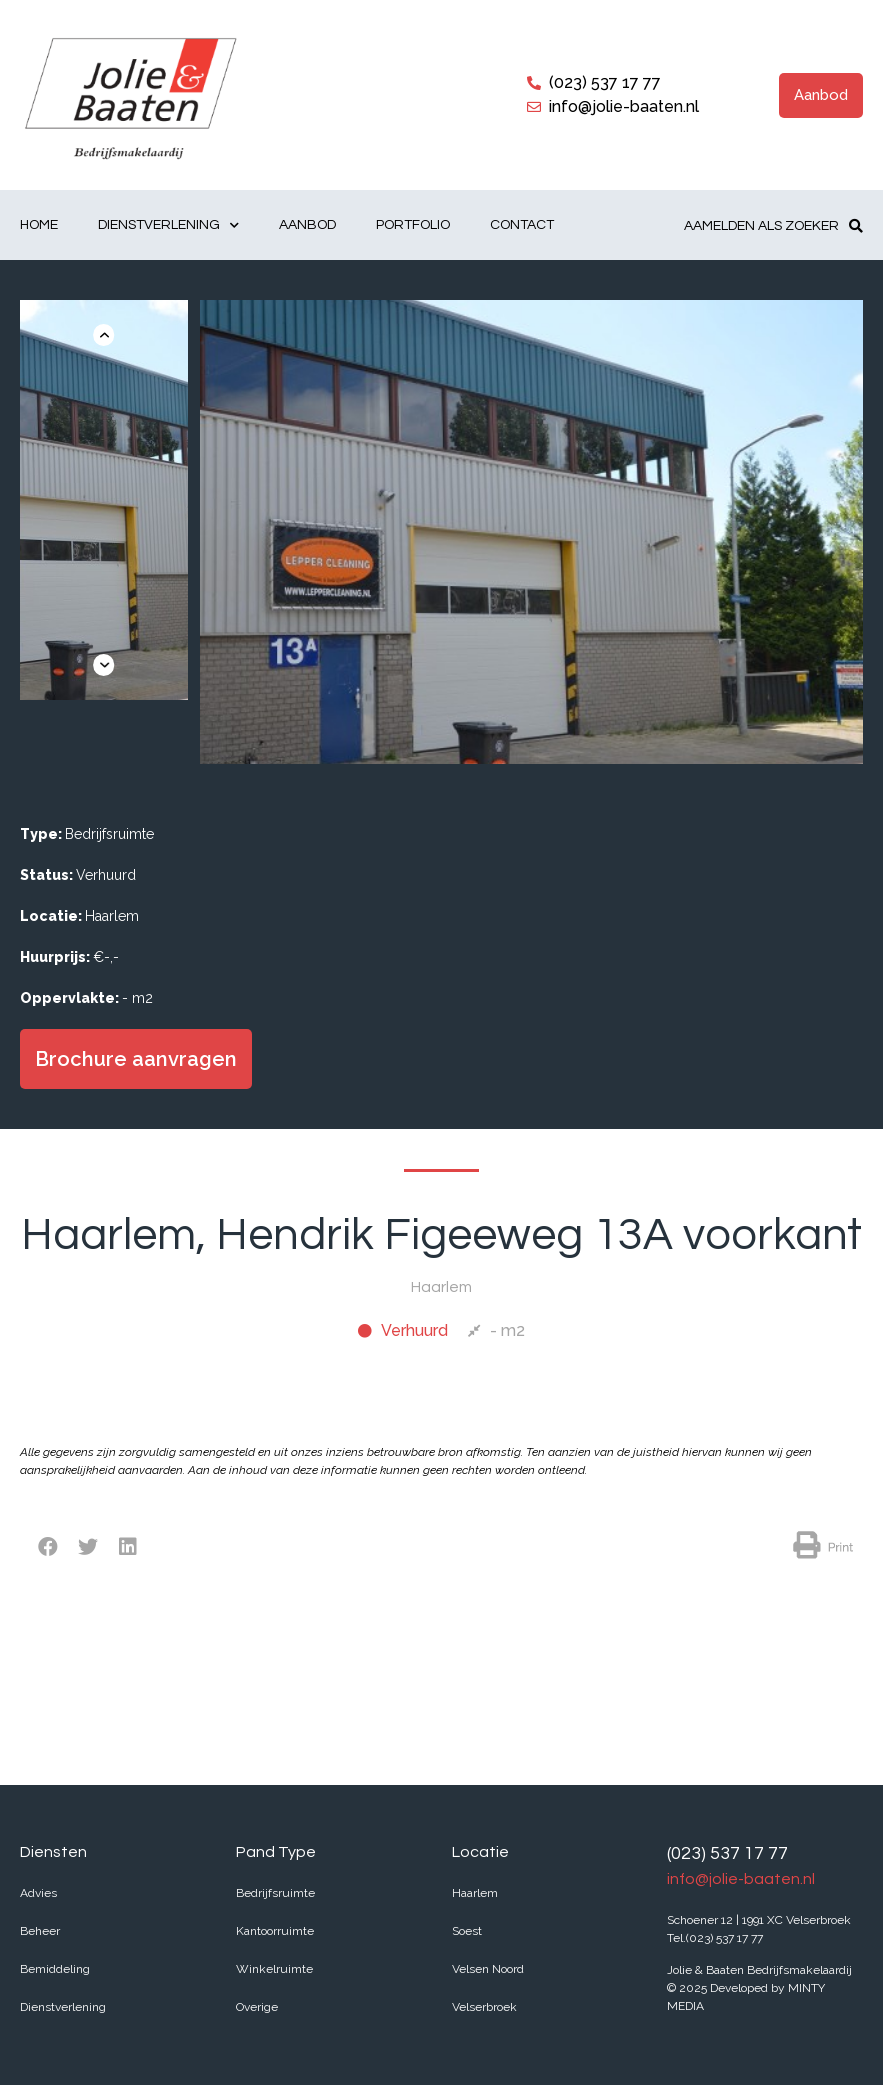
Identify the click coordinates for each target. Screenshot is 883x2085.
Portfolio (413, 225)
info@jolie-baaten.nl (741, 1879)
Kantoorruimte (275, 1931)
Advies (38, 1893)
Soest (467, 1931)
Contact (522, 225)
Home (39, 225)
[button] (821, 95)
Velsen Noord (488, 1969)
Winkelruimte (274, 1969)
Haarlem (475, 1893)
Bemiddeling (55, 1969)
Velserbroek (484, 2007)
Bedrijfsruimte (275, 1893)
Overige (257, 2007)
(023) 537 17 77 (727, 1853)
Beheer (40, 1931)
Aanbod (307, 225)
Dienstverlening (168, 225)
